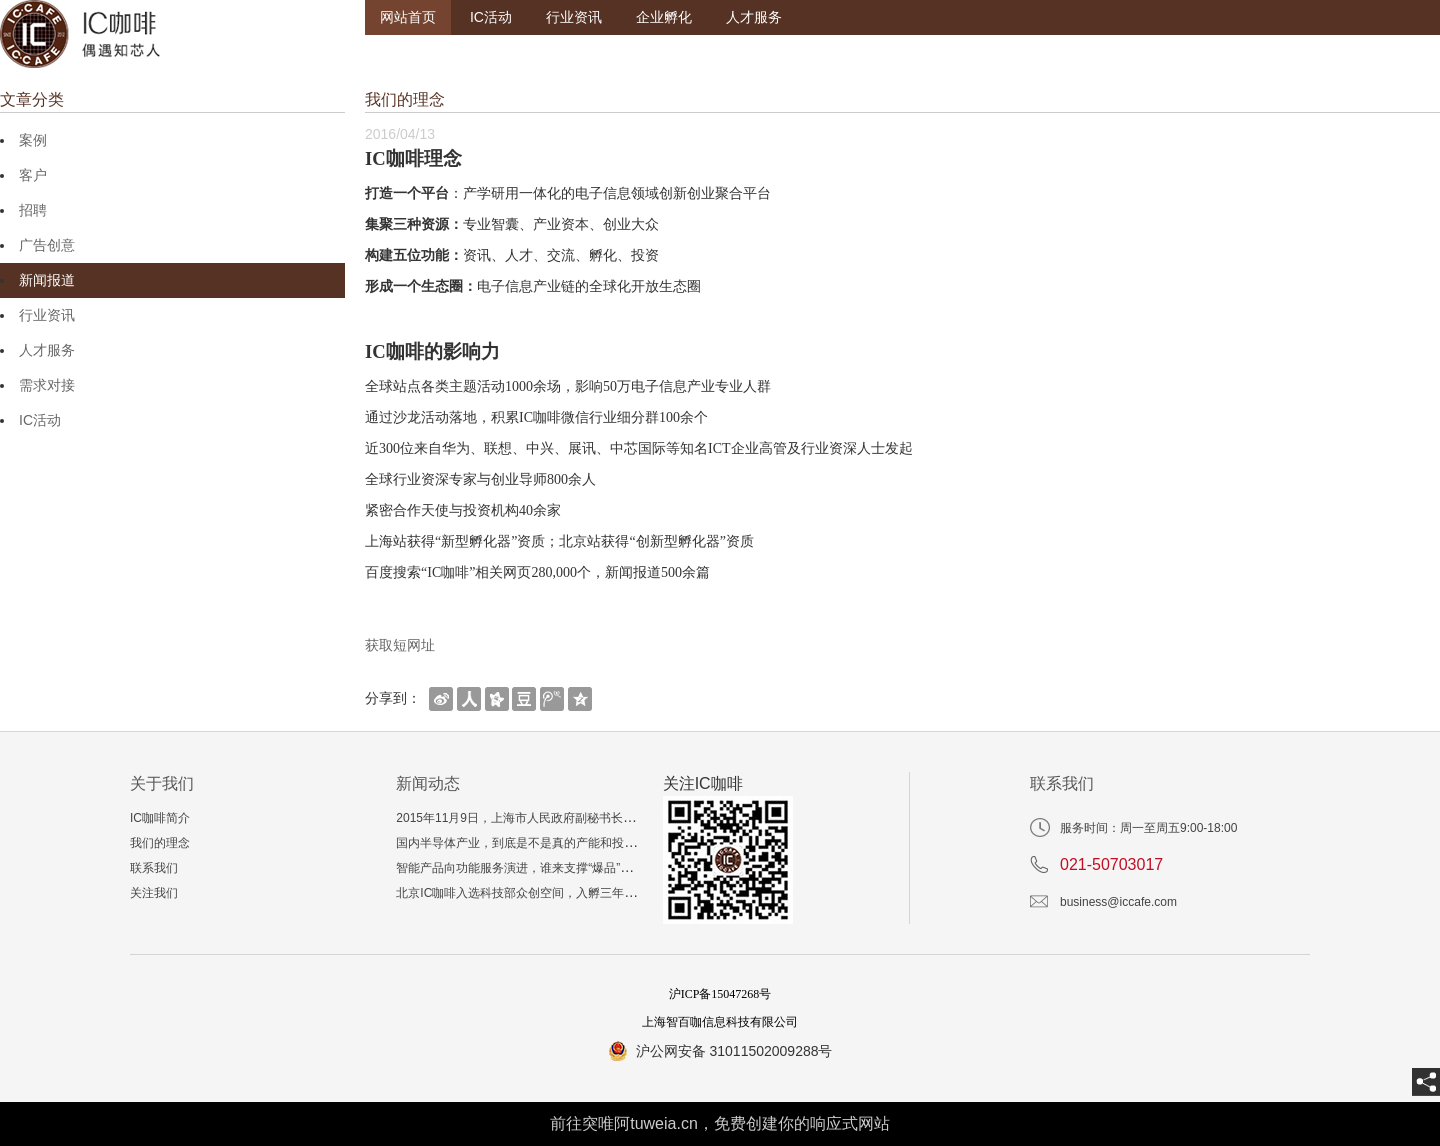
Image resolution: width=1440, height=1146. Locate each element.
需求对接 (47, 385)
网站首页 (408, 17)
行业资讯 (574, 17)
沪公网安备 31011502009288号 (734, 1051)
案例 (33, 140)
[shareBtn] (441, 698)
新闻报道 (47, 280)
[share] (1426, 1082)
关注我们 (154, 893)
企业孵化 (664, 17)
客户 (33, 175)
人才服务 (754, 17)
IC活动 (491, 17)
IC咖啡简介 (160, 818)
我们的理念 (160, 843)
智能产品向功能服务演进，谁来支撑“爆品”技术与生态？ (544, 868)
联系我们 (154, 868)
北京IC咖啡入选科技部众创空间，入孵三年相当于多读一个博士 (564, 893)
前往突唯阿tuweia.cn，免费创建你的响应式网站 (720, 1123)
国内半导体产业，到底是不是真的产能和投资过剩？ (534, 843)
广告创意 (47, 245)
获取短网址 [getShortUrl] (400, 645)
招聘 (33, 210)
